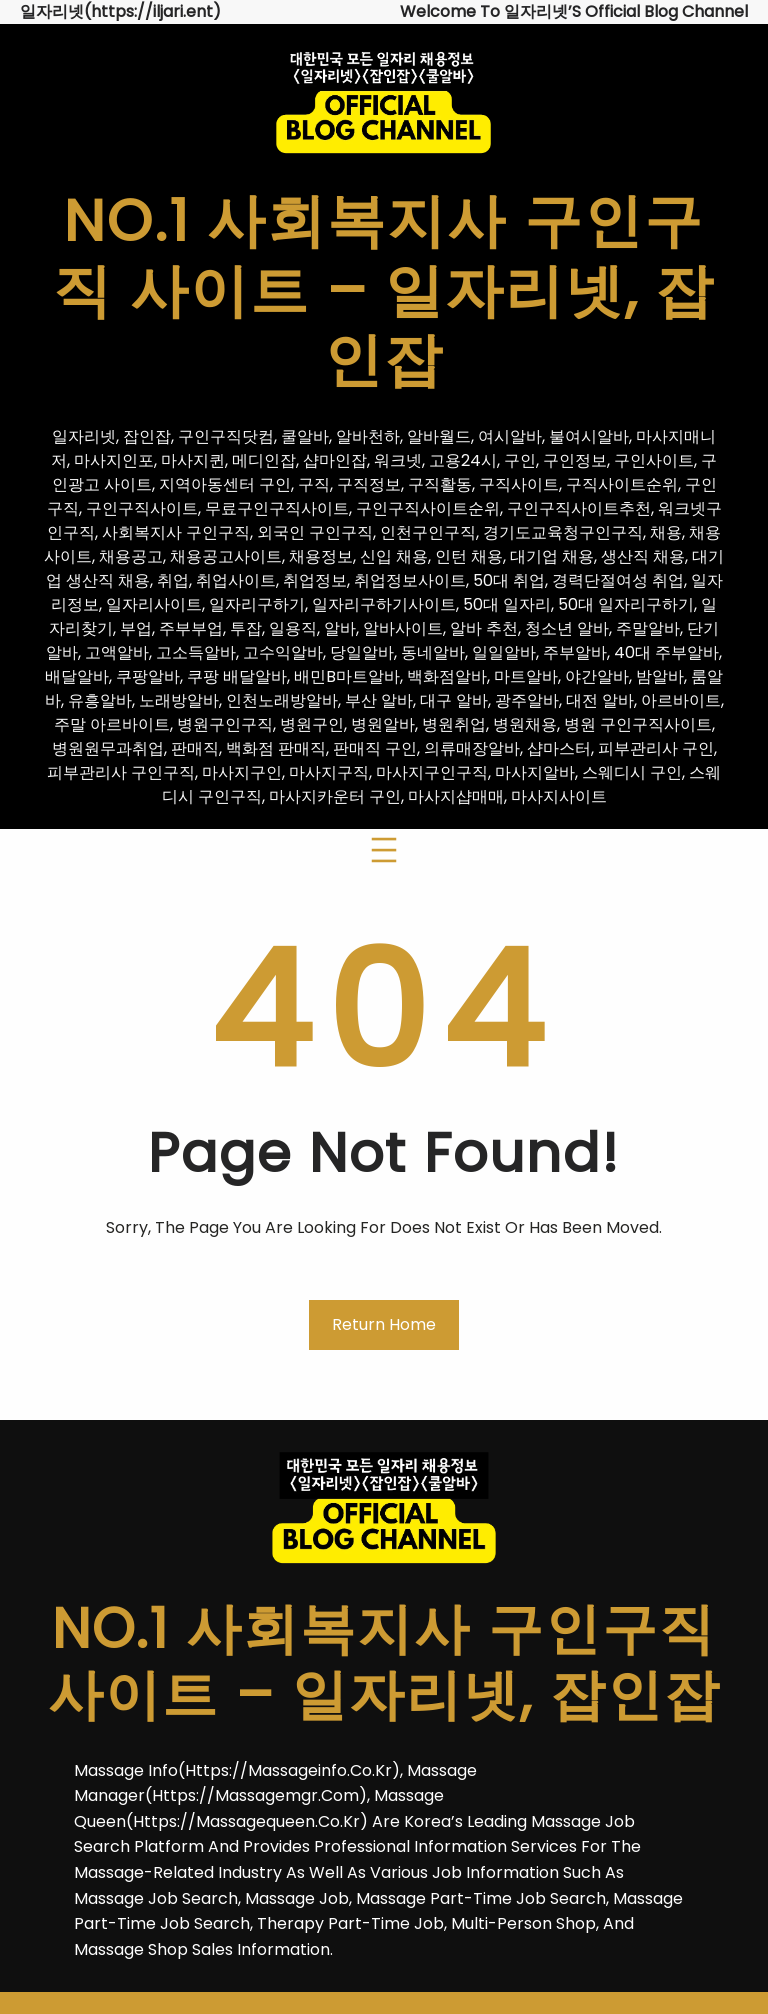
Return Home (384, 1324)
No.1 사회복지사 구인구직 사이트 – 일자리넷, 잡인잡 (384, 290)
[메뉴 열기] (384, 850)
